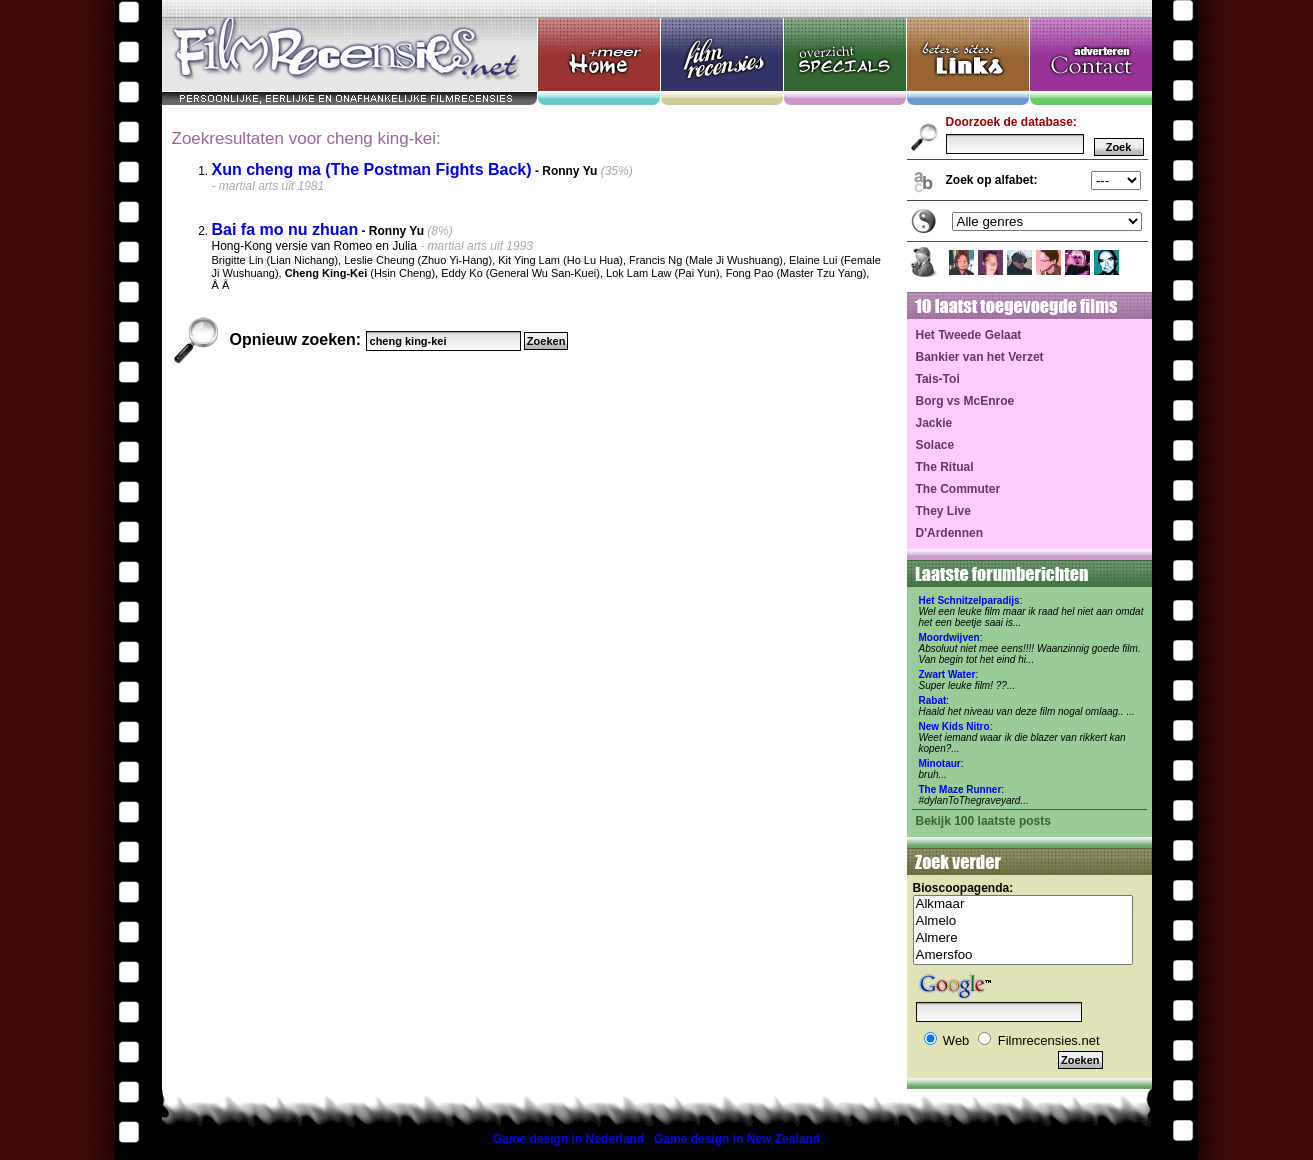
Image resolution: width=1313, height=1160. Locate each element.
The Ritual (945, 467)
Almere (1023, 938)
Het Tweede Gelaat (969, 335)
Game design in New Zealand (737, 1139)
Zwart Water (947, 674)
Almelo (1023, 921)
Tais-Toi (938, 379)
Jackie (934, 423)
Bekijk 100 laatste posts (983, 821)
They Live (943, 511)
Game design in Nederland (568, 1139)
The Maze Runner (960, 789)
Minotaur (940, 763)
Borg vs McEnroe (965, 401)
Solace (935, 445)
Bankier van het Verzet (980, 357)
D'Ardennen (950, 533)
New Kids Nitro (954, 726)
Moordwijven (949, 637)
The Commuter (958, 489)
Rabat (933, 700)
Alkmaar (1023, 904)
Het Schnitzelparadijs (969, 600)
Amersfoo (1023, 955)
